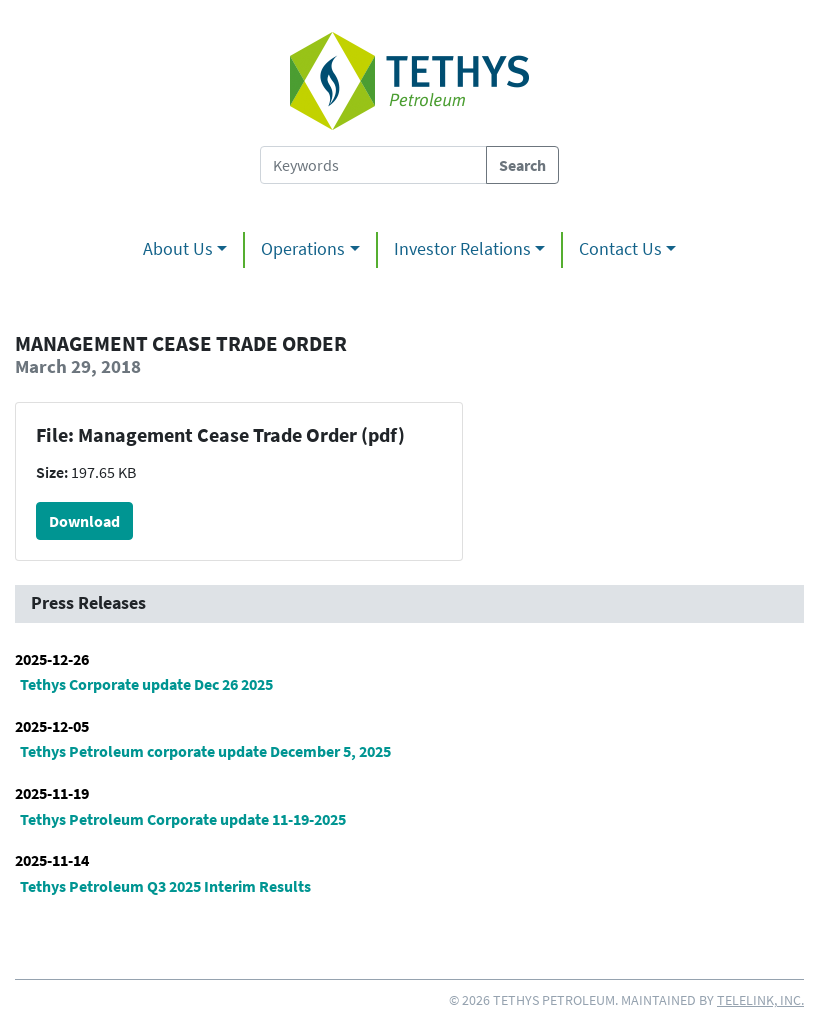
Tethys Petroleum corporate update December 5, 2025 (205, 751)
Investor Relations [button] (462, 249)
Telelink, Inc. (760, 1000)
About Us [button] (178, 249)
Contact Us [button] (620, 249)
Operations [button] (303, 249)
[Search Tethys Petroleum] (373, 165)
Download (84, 521)
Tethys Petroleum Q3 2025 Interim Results (165, 886)
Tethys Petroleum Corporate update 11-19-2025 (183, 819)
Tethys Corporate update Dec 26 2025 (146, 684)
